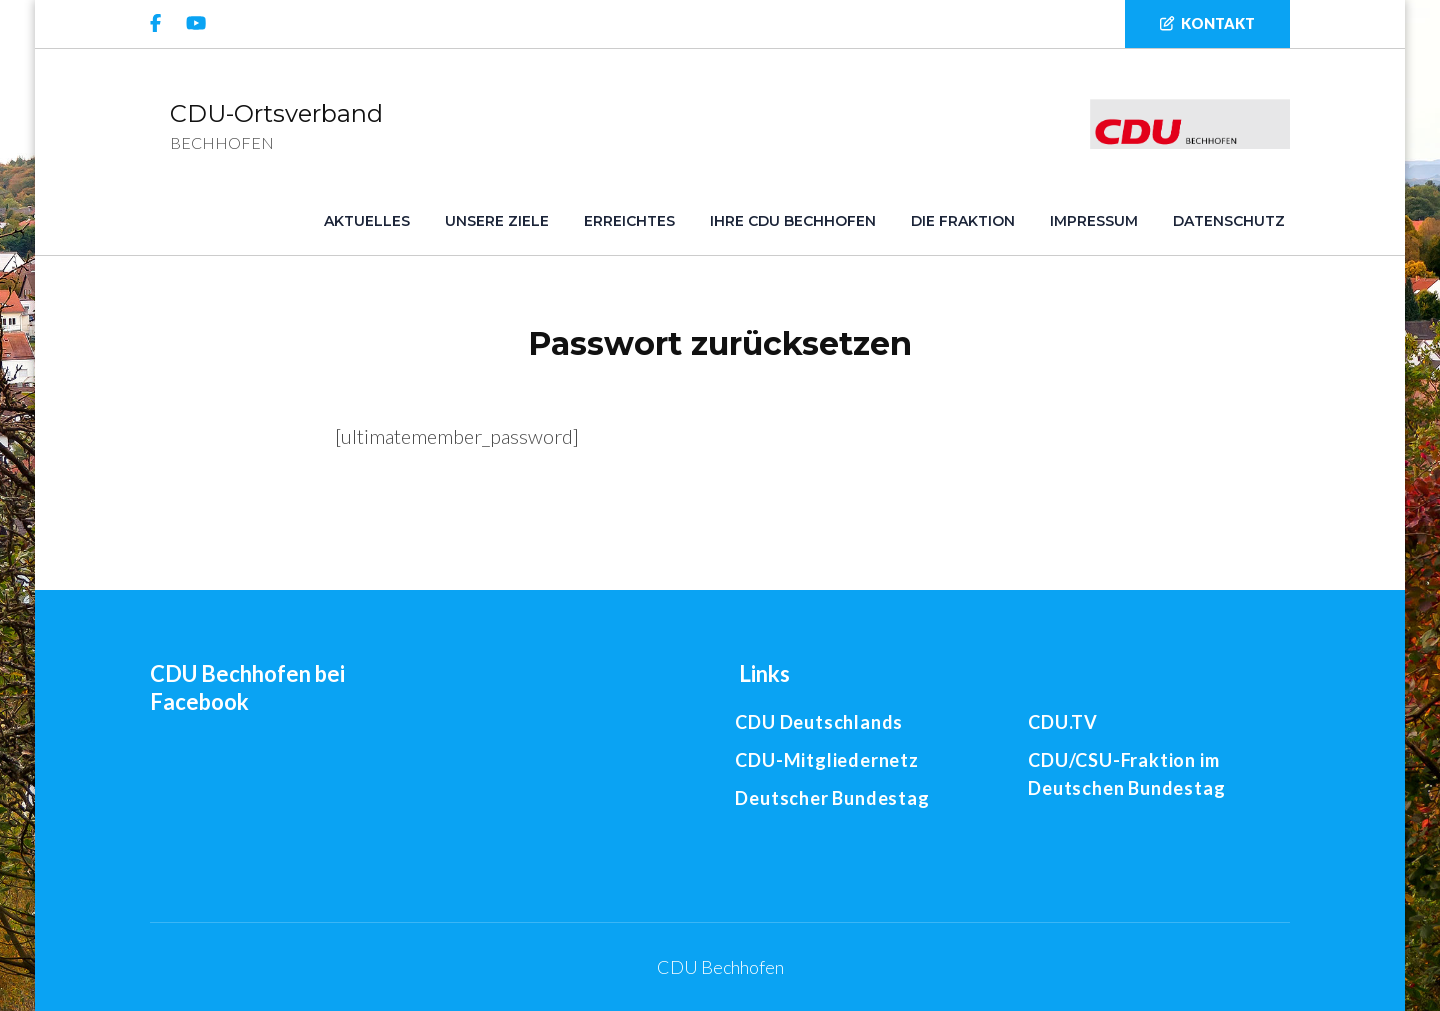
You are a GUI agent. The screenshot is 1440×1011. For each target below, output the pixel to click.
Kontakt (1207, 23)
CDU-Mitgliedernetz (826, 760)
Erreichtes (629, 221)
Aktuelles (367, 221)
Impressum (1094, 221)
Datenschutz (1229, 221)
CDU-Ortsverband (276, 113)
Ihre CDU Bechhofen (793, 221)
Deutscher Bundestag (832, 798)
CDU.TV (1063, 722)
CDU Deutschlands (819, 722)
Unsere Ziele (497, 221)
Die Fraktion (963, 221)
